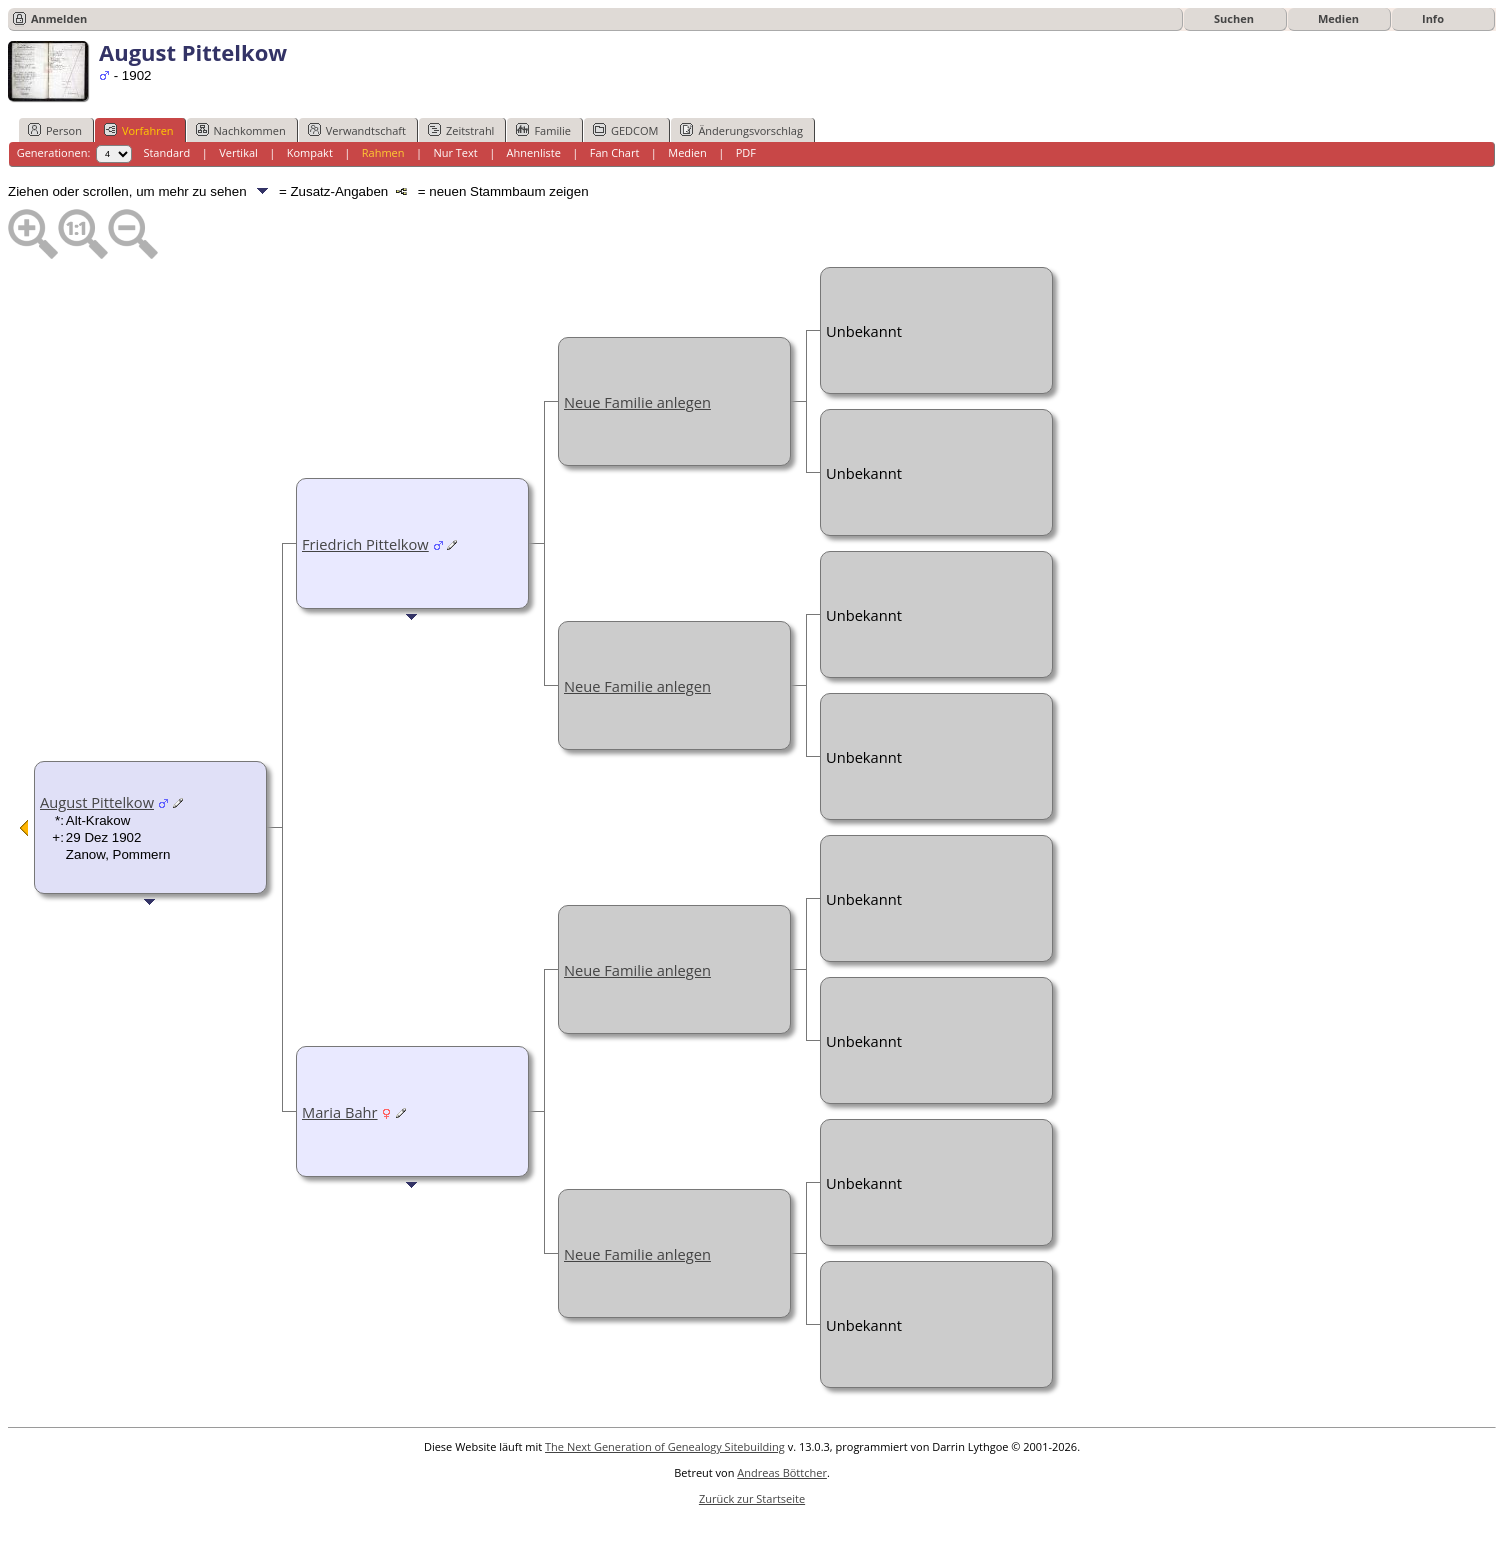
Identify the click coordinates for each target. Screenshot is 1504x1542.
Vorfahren (139, 130)
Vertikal (238, 152)
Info (1433, 18)
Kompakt (310, 152)
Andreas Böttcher (782, 1472)
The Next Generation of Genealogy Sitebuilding (665, 1446)
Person (55, 130)
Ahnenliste (534, 152)
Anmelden (59, 18)
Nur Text (455, 152)
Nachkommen (241, 130)
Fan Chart (615, 152)
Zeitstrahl (461, 130)
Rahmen (383, 152)
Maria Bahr (340, 1112)
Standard (166, 152)
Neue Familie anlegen (637, 402)
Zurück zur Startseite (752, 1498)
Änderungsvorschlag (741, 130)
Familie (543, 130)
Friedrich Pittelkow (365, 544)
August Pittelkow (97, 802)
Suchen (1234, 18)
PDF (746, 152)
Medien (1338, 18)
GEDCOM (625, 130)
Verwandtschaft (357, 130)
